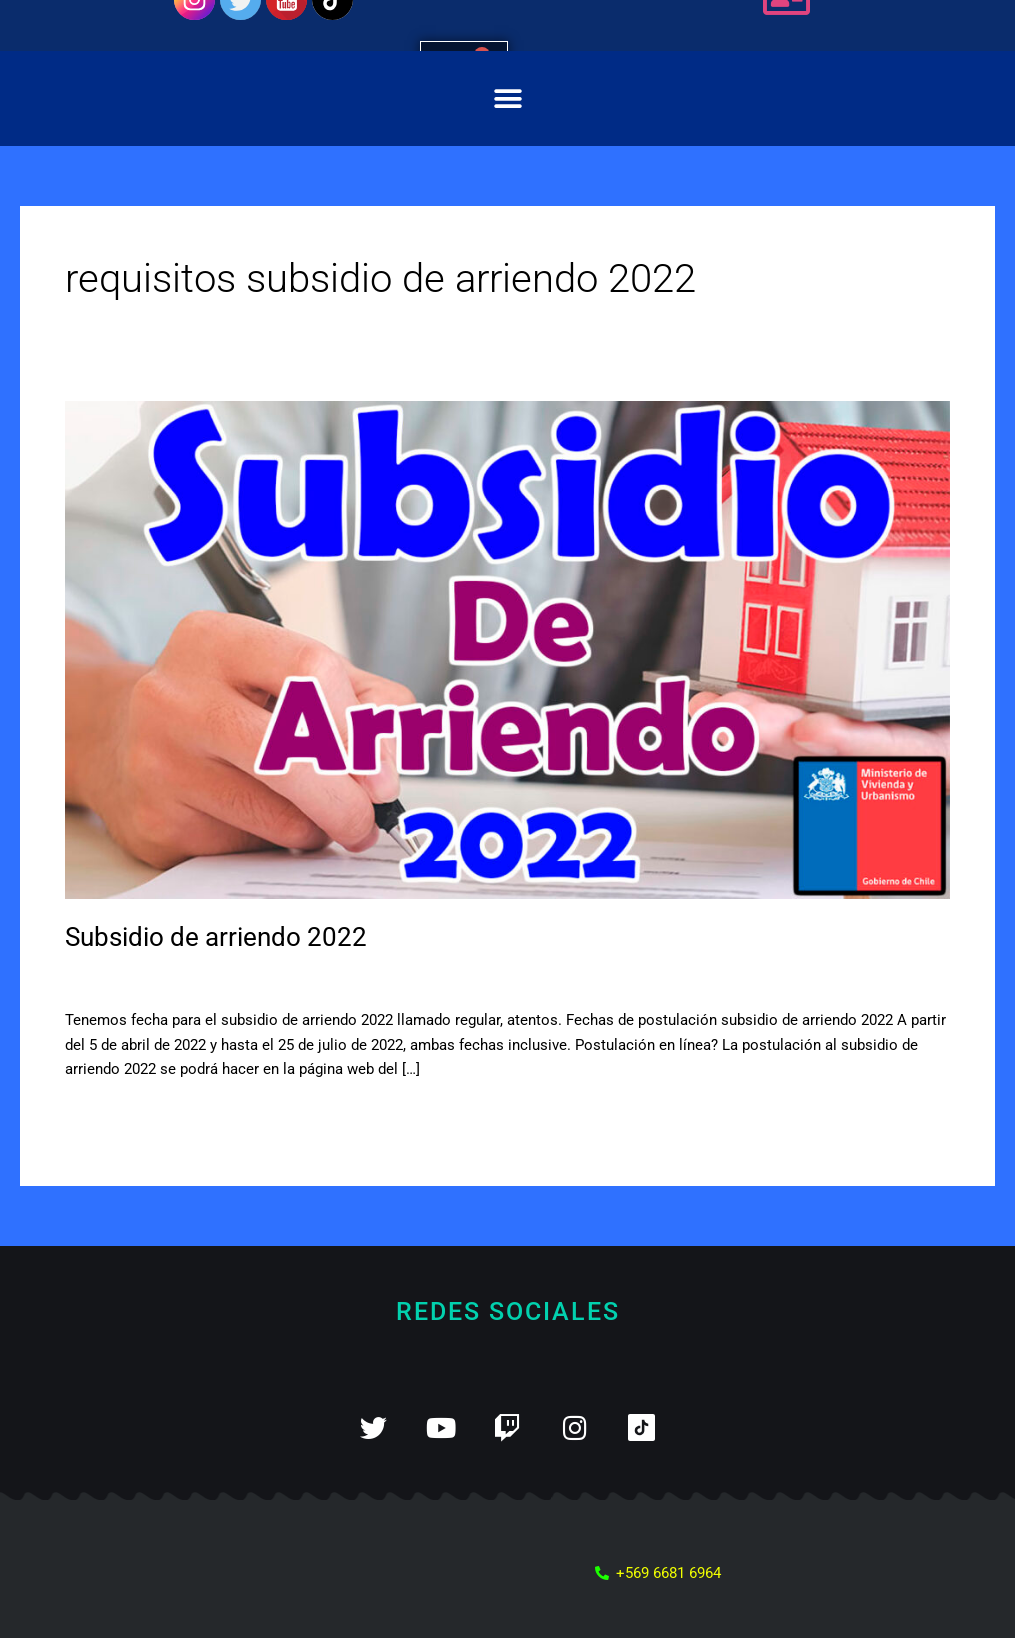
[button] (507, 98)
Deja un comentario (130, 978)
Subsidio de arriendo (278, 978)
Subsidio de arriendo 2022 (216, 937)
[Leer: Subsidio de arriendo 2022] (507, 649)
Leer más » (101, 1115)
